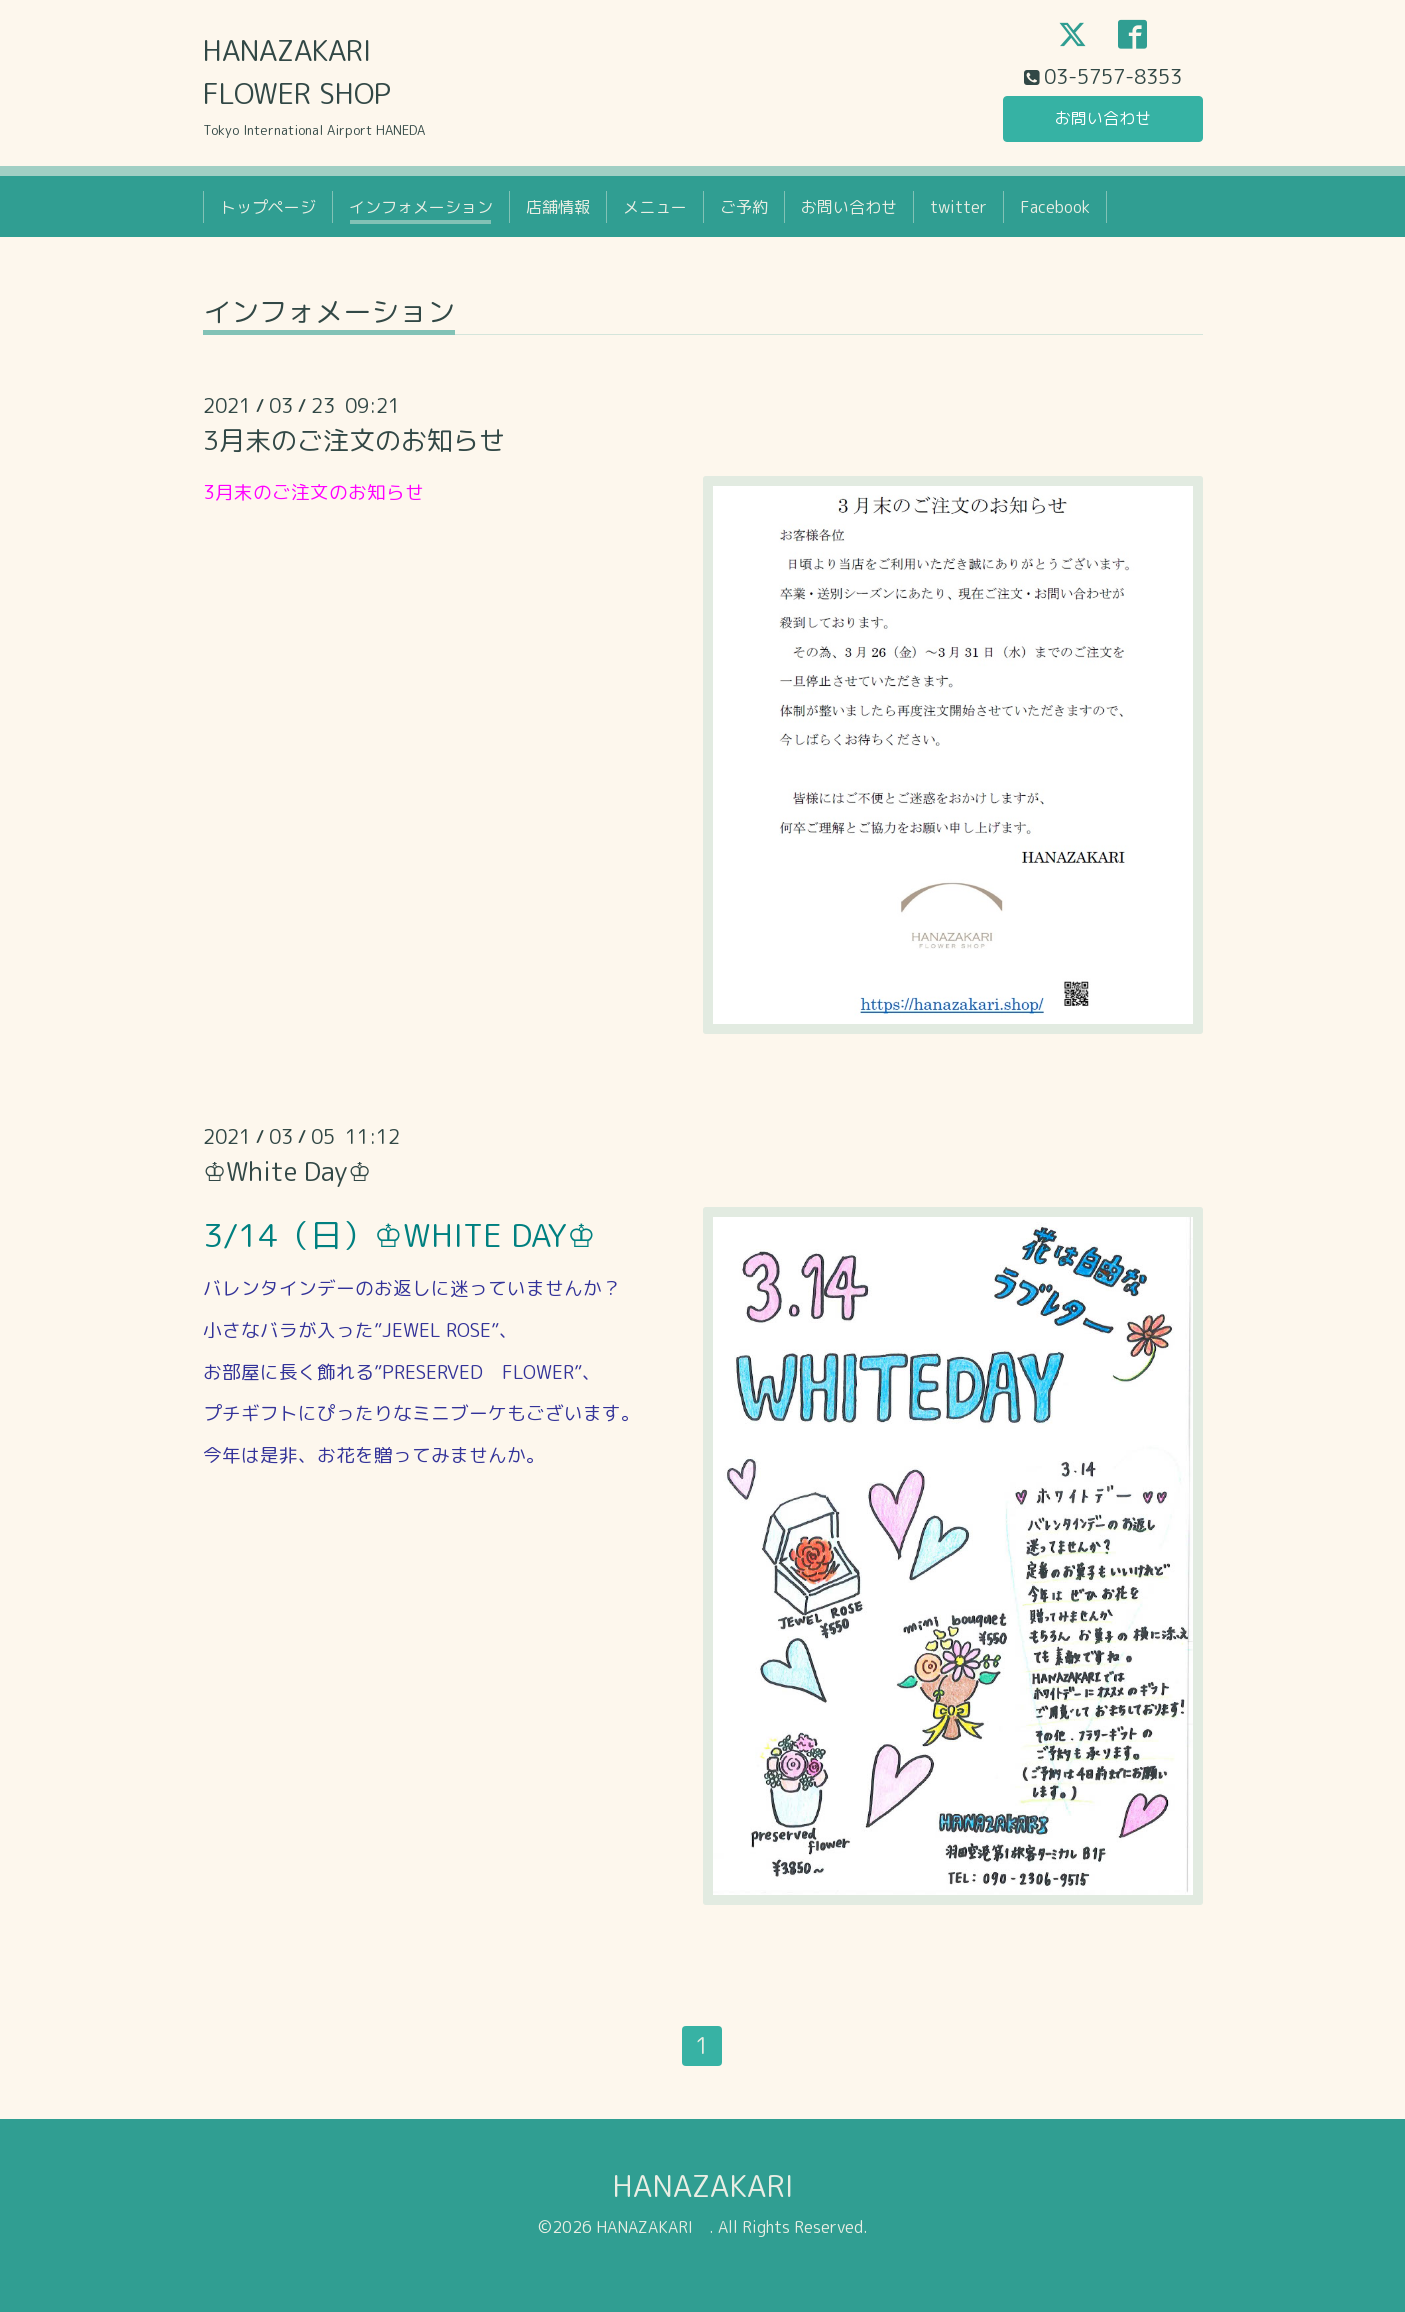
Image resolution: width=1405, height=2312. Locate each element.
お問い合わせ (1103, 119)
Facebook (1055, 207)
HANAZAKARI (718, 2186)
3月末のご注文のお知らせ (354, 440)
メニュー (655, 207)
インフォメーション (421, 207)
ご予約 (744, 207)
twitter (958, 207)
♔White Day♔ (287, 1171)
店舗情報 (558, 207)
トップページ (268, 207)
